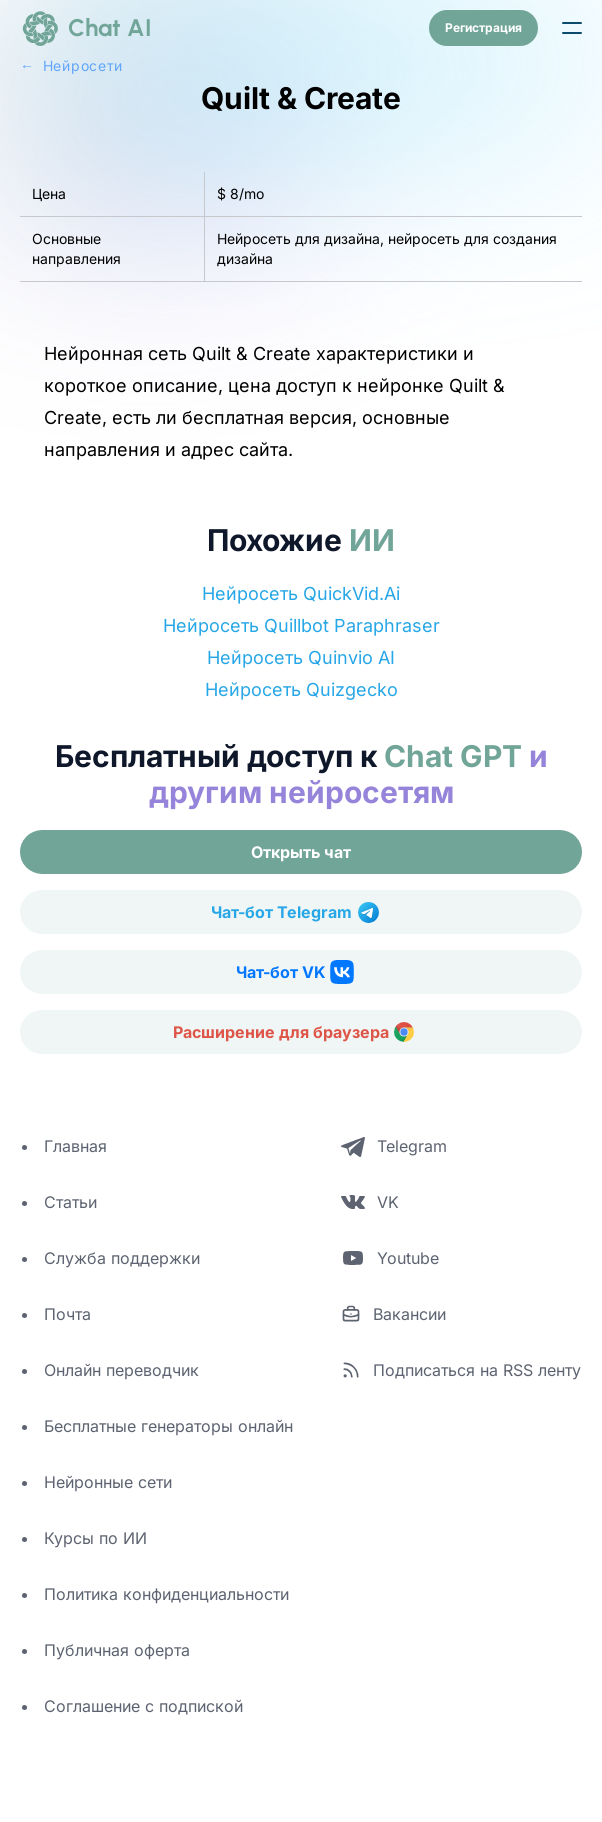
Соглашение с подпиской (143, 1706)
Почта (67, 1314)
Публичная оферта (117, 1650)
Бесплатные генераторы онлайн (168, 1426)
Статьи (70, 1202)
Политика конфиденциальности (166, 1594)
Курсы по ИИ (95, 1538)
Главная (75, 1146)
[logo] (86, 28)
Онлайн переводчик (121, 1370)
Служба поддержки (122, 1258)
